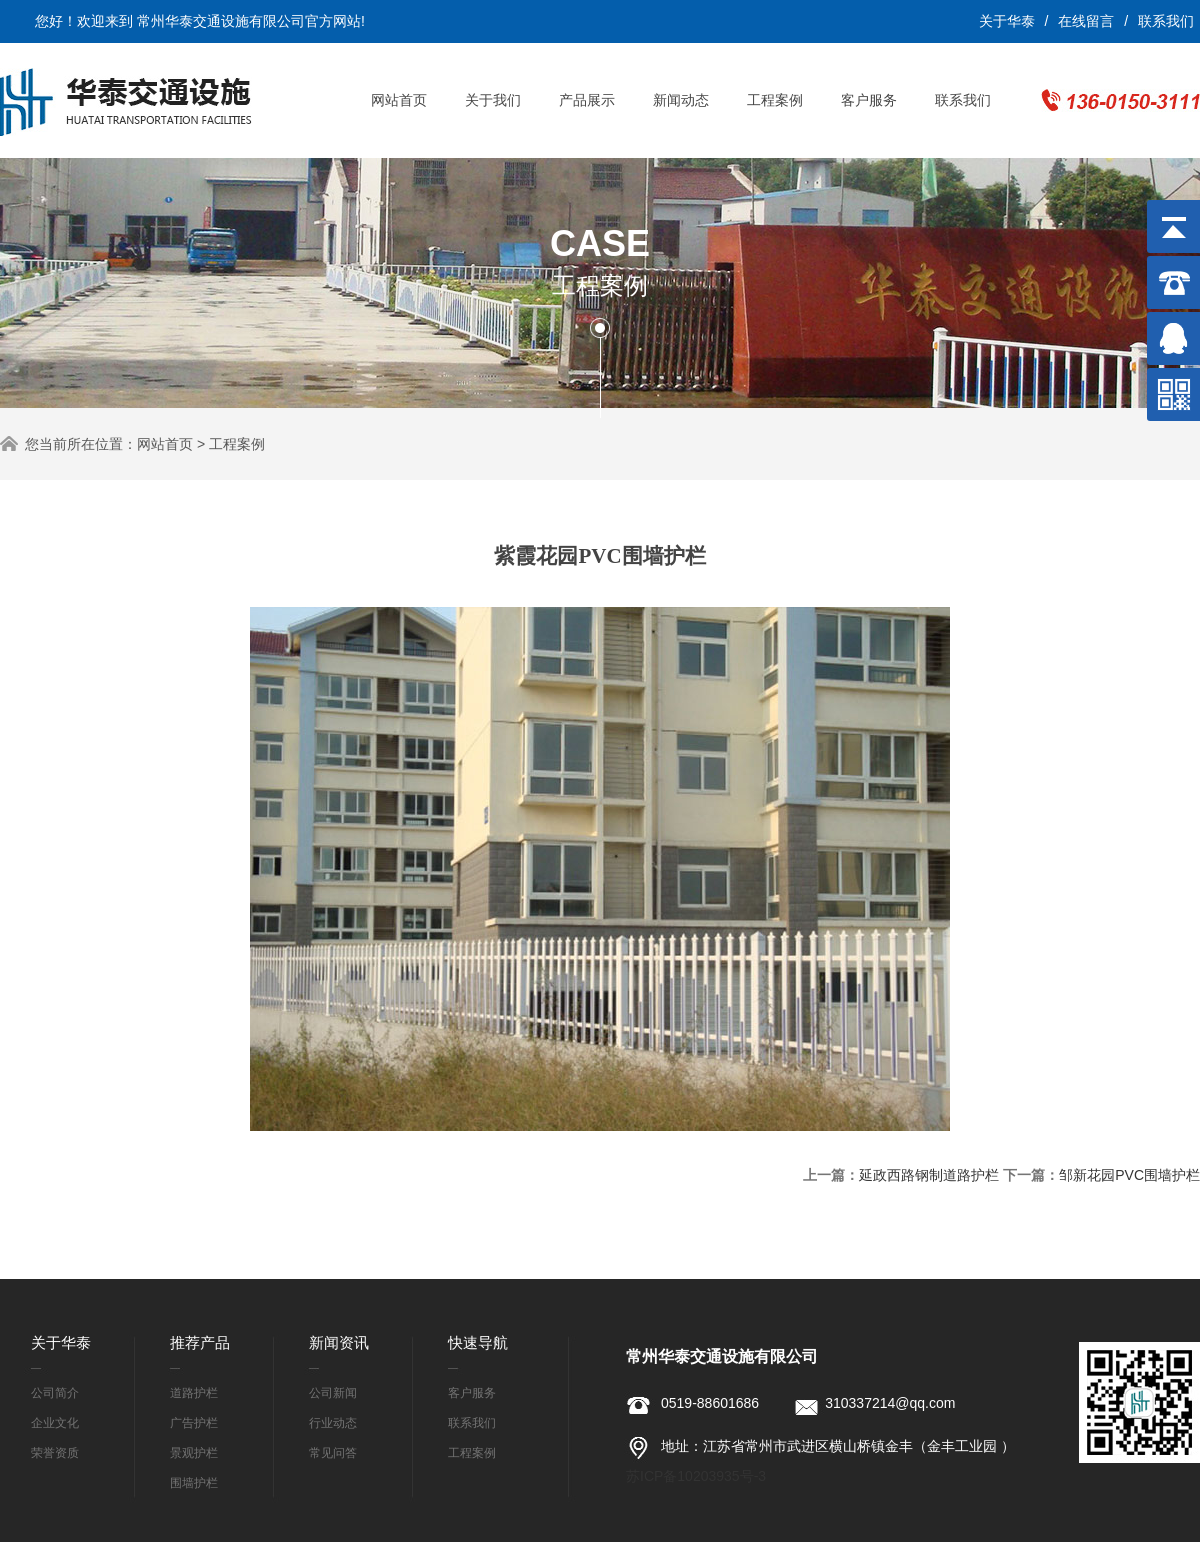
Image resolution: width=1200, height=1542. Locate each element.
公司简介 (55, 1393)
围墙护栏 (194, 1483)
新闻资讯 (339, 1342)
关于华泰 (1007, 21)
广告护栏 (194, 1423)
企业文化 (55, 1423)
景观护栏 (194, 1453)
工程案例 (775, 100)
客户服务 (869, 100)
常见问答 (333, 1453)
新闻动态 (681, 100)
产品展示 (587, 100)
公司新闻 (333, 1393)
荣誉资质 (55, 1453)
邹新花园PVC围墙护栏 (1129, 1175)
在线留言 (1086, 21)
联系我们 (1166, 21)
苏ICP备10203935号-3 (696, 1476)
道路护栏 (194, 1393)
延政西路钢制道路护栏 (929, 1175)
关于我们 (493, 100)
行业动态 (333, 1423)
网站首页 (399, 100)
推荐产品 (200, 1342)
